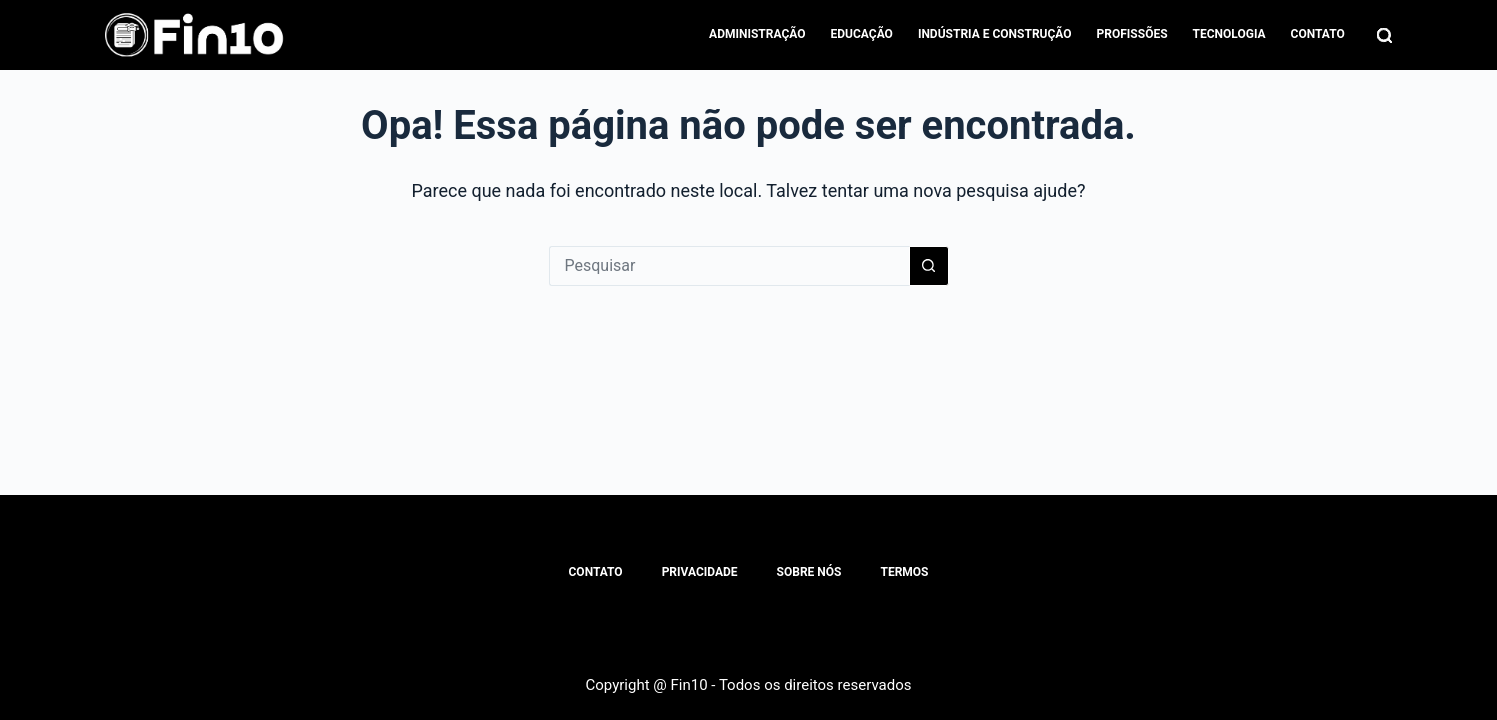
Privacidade (700, 572)
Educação (862, 34)
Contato (1318, 34)
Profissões (1132, 34)
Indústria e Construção (995, 34)
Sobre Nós (809, 572)
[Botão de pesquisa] (929, 266)
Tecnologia (1229, 34)
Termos (904, 572)
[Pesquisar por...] (729, 266)
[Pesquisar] (1384, 35)
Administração (757, 34)
